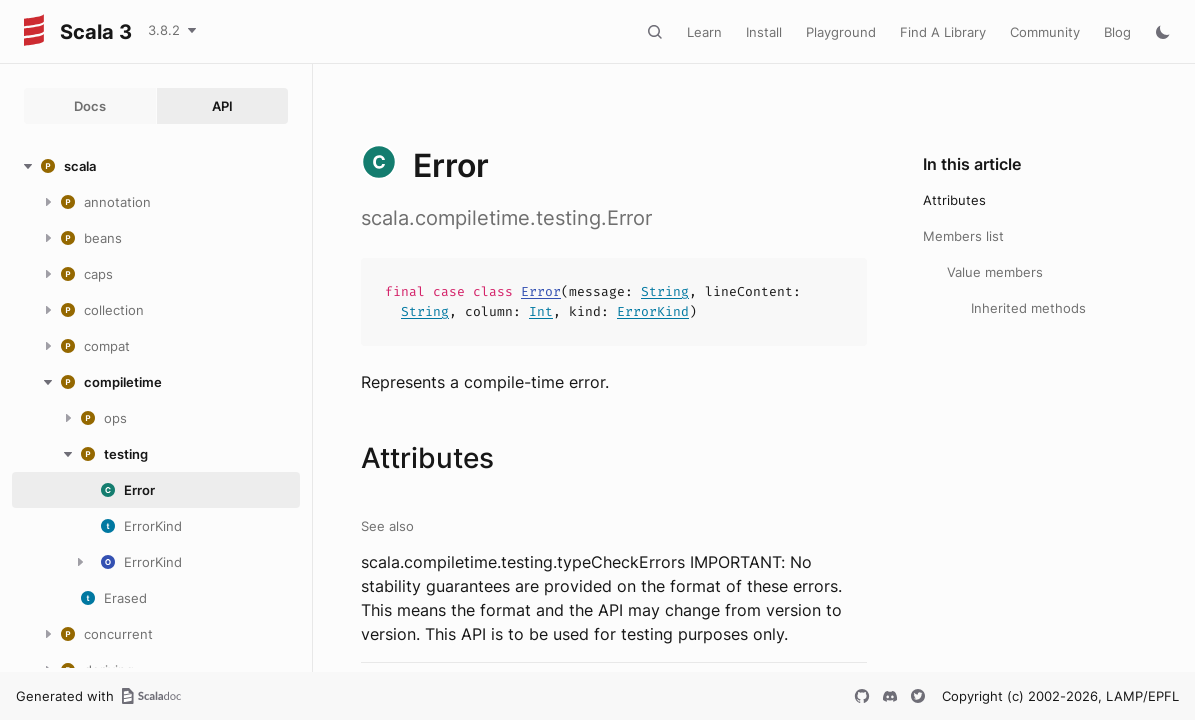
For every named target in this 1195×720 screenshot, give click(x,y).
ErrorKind (653, 311)
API (222, 106)
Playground (841, 32)
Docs (90, 106)
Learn (704, 32)
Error (541, 291)
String (665, 291)
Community (1045, 32)
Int (541, 311)
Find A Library (943, 32)
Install (764, 32)
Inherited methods (1028, 308)
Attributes (954, 200)
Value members (995, 272)
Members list (963, 236)
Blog (1117, 32)
